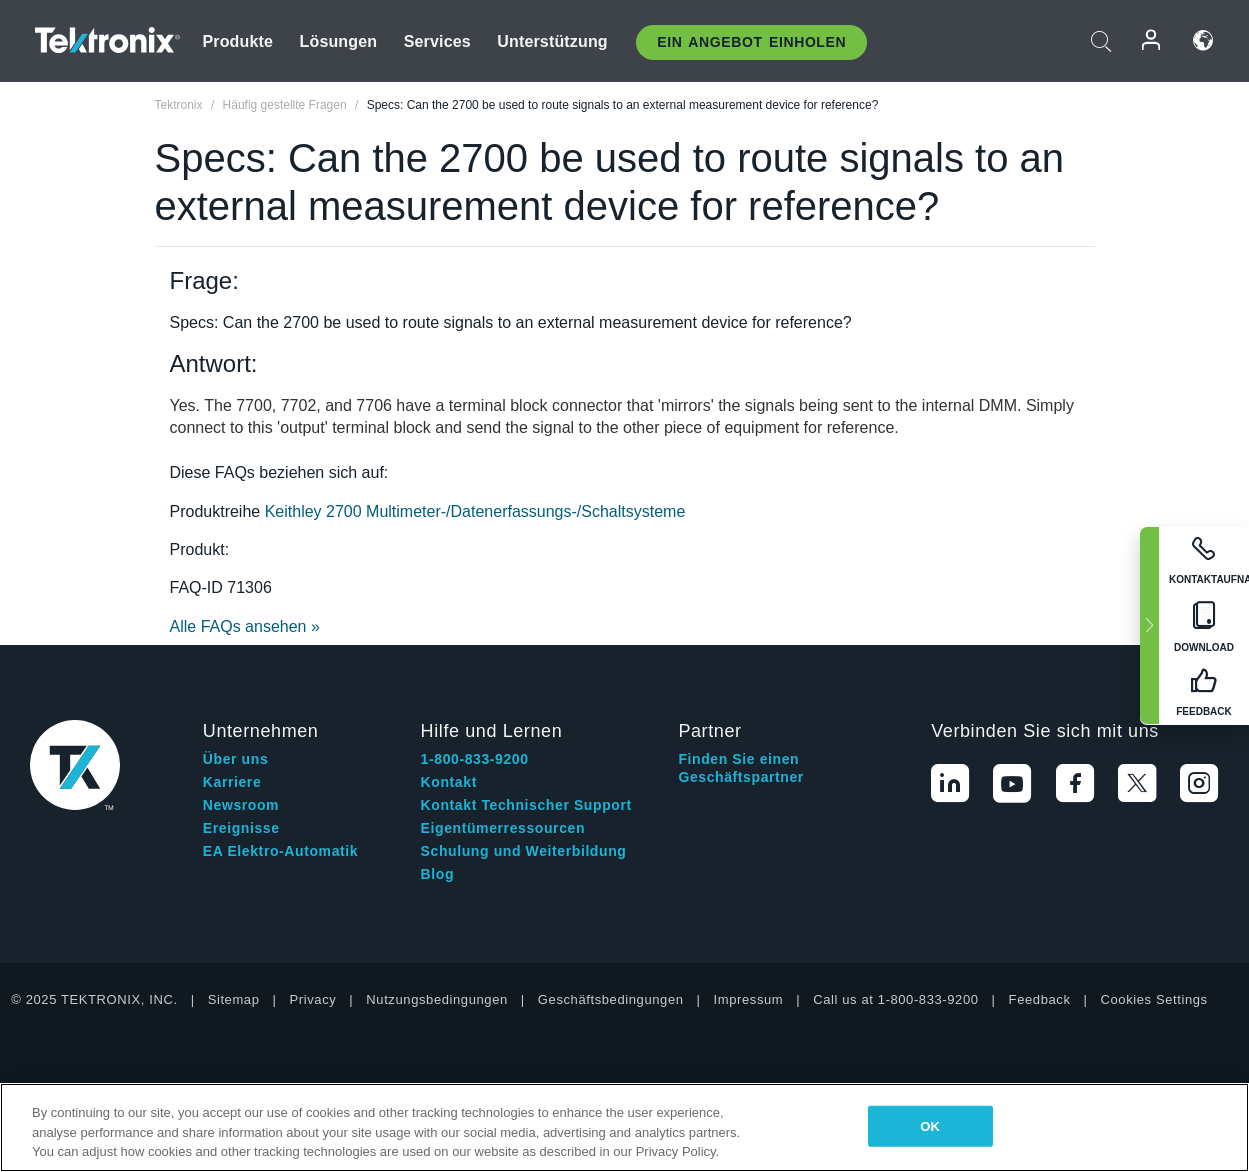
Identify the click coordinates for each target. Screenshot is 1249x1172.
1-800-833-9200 (475, 759)
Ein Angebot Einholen (751, 42)
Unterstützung (552, 41)
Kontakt (449, 782)
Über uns (235, 759)
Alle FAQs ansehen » (245, 626)
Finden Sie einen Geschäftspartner (741, 768)
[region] (624, 1127)
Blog (438, 874)
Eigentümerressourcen (503, 828)
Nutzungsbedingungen (437, 999)
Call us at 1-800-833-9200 (895, 999)
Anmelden (1152, 40)
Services (437, 41)
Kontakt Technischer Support (526, 805)
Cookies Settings (1154, 999)
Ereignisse (241, 828)
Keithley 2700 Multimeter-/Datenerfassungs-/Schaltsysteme (475, 511)
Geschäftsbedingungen (611, 999)
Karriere (232, 782)
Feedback (1040, 999)
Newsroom (241, 805)
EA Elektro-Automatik (280, 851)
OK (930, 1125)
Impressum (749, 999)
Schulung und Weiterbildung (524, 851)
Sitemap (234, 999)
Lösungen (339, 41)
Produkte (237, 41)
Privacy (313, 999)
